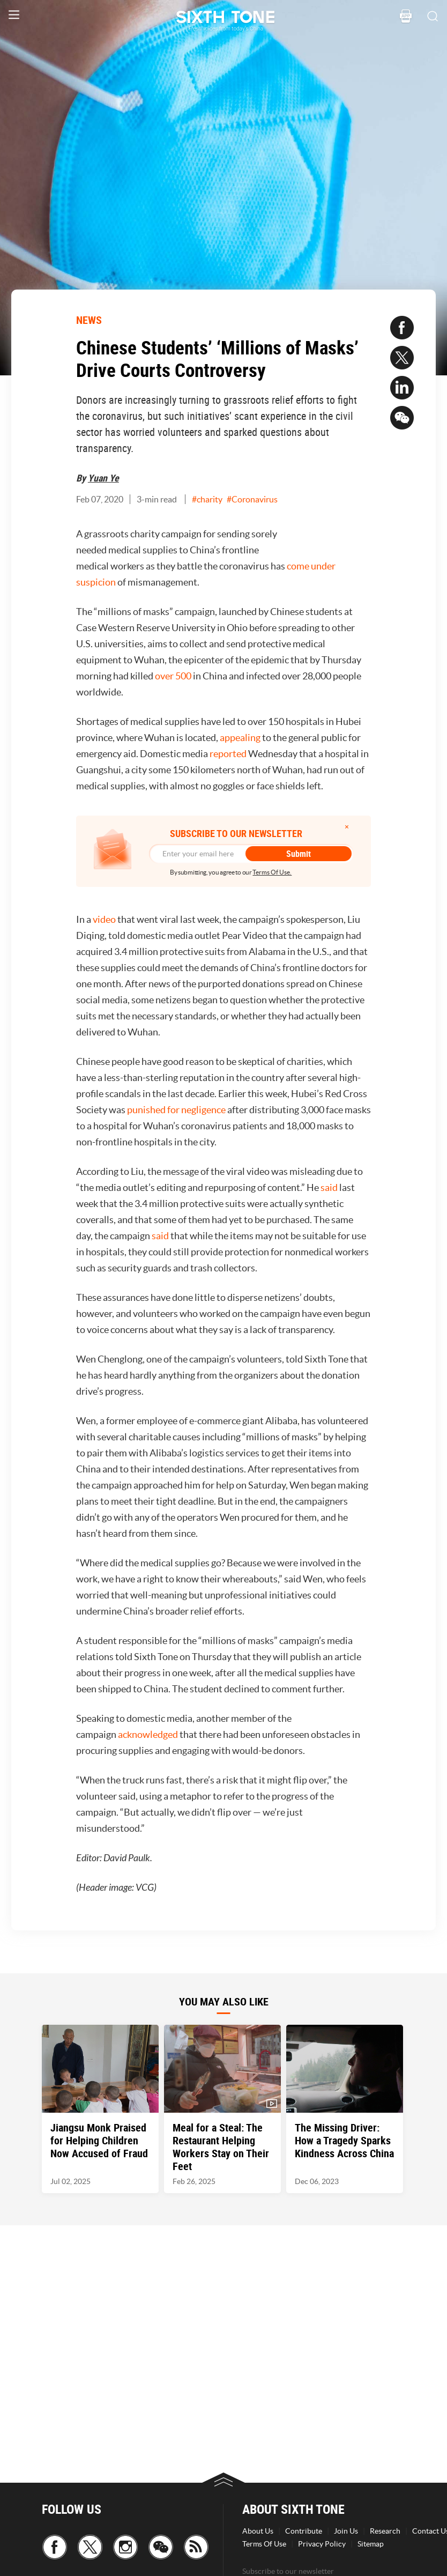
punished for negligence (176, 1109)
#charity (207, 499)
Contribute (303, 2531)
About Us (257, 2531)
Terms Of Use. (272, 872)
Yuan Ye (103, 477)
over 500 (173, 676)
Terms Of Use (264, 2544)
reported (228, 753)
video (104, 919)
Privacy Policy (322, 2544)
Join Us (346, 2531)
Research (385, 2531)
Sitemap (370, 2544)
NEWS (89, 320)
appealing (240, 737)
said (329, 1187)
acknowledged (148, 1734)
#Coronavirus (252, 499)
